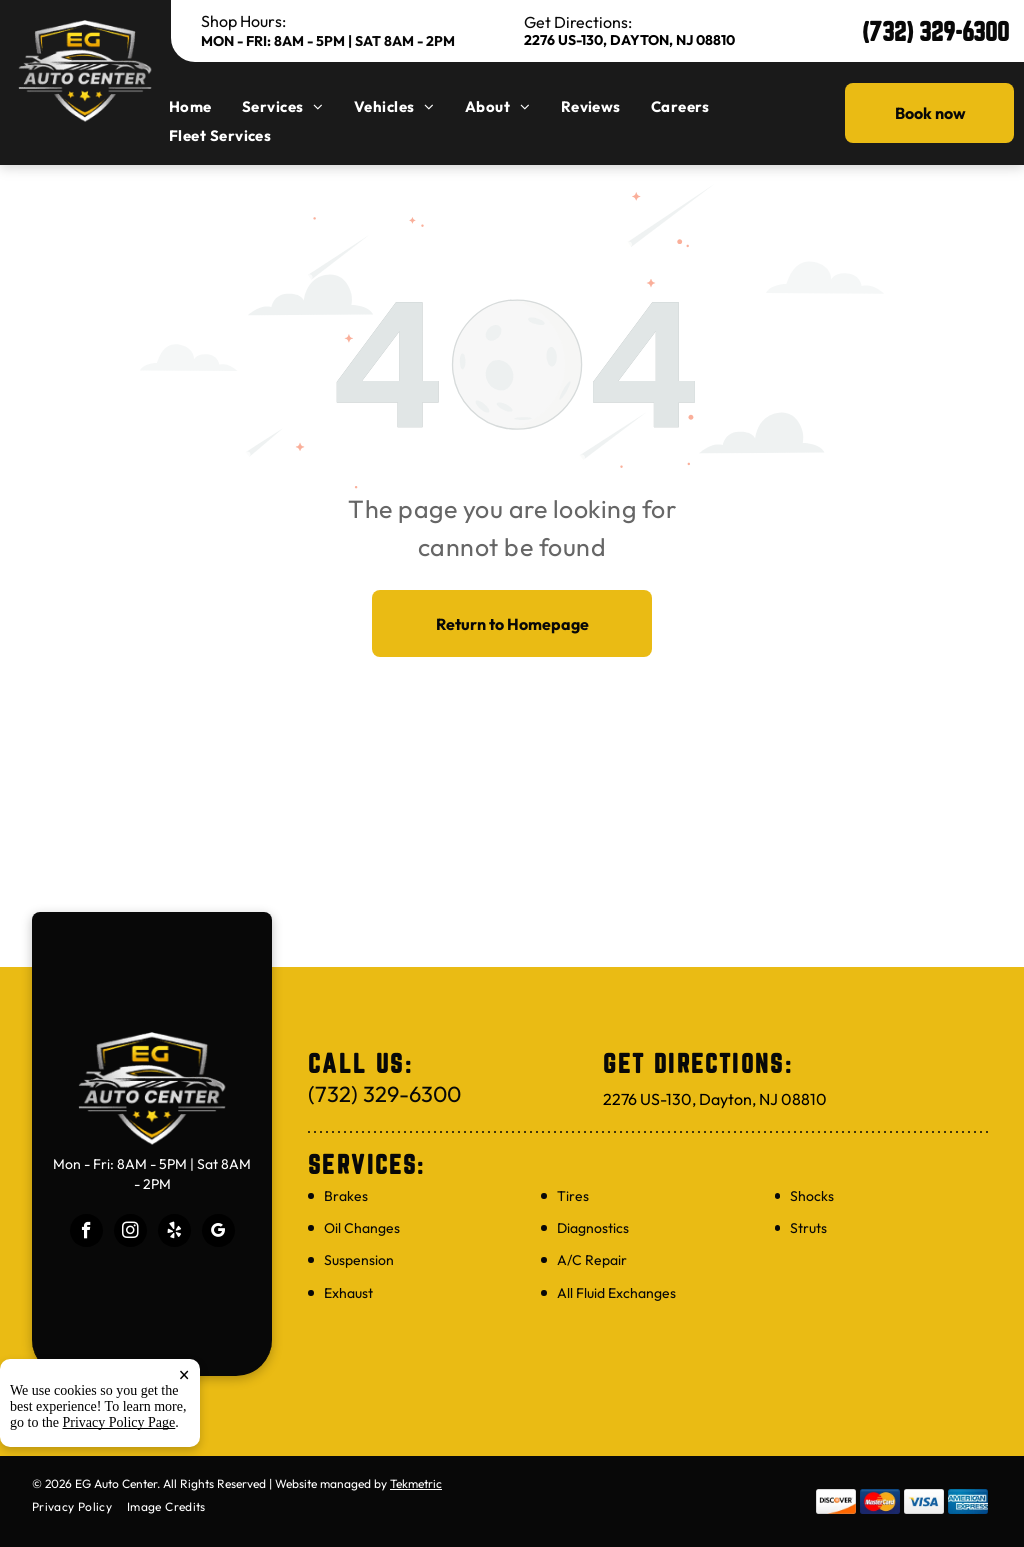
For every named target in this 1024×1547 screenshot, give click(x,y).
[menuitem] (205, 106)
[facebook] (86, 1233)
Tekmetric (416, 1483)
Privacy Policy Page (119, 1436)
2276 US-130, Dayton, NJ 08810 (629, 40)
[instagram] (130, 1233)
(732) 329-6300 (935, 31)
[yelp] (174, 1233)
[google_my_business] (218, 1233)
